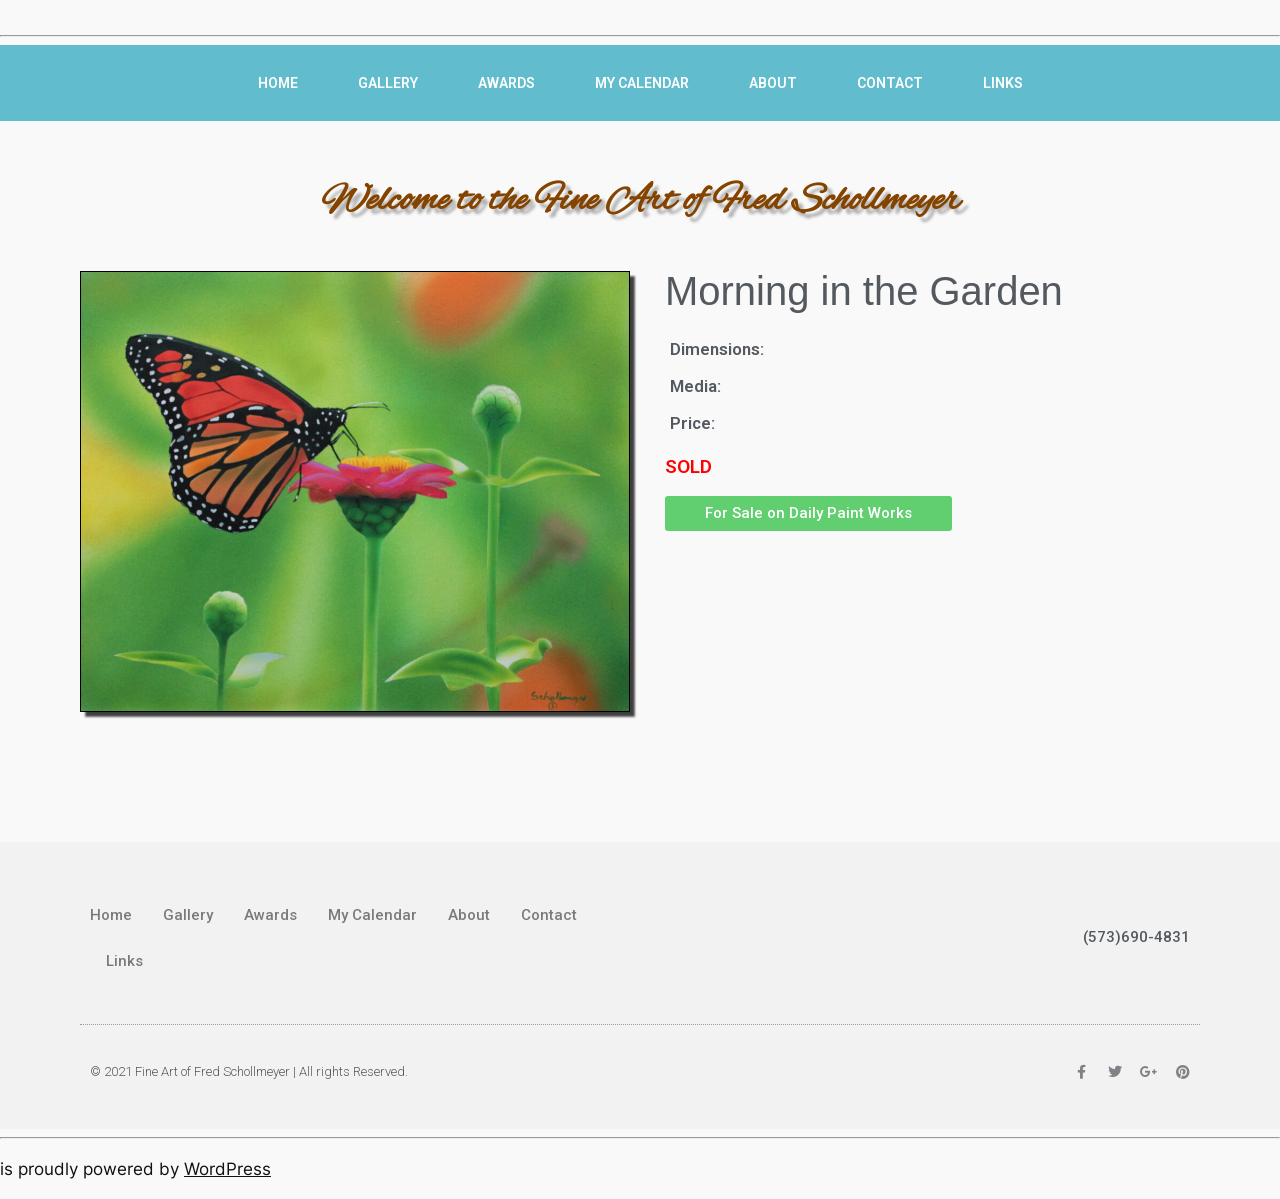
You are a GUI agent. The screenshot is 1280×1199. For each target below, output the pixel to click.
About (773, 83)
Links (1003, 83)
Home (278, 83)
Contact (890, 83)
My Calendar (642, 83)
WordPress (227, 1169)
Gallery (388, 83)
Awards (506, 83)
